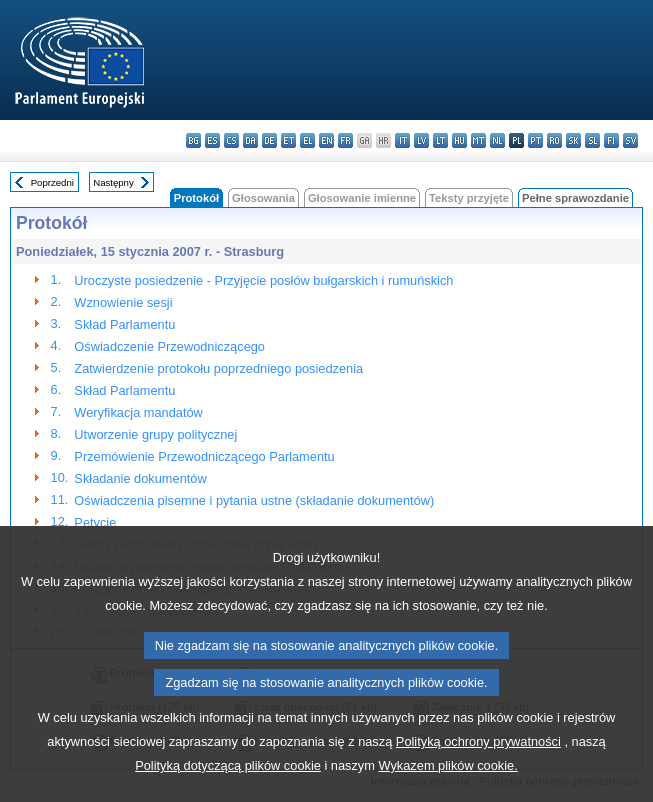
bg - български (193, 140)
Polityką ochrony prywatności (478, 760)
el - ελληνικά (307, 140)
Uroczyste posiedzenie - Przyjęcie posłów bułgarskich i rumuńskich (263, 280)
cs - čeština (231, 140)
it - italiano (402, 140)
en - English (326, 140)
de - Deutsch (269, 140)
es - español (212, 140)
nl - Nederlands (497, 140)
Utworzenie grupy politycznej (155, 434)
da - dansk (250, 140)
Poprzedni (52, 182)
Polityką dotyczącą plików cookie (228, 784)
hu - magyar (459, 140)
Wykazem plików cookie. (447, 784)
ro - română (554, 140)
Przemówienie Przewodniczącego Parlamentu (204, 456)
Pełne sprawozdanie (575, 198)
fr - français (345, 140)
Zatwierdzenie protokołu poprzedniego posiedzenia (218, 368)
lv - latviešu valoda (421, 140)
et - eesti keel (288, 140)
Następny (113, 182)
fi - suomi (611, 140)
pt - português (535, 140)
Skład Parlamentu (124, 324)
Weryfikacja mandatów (138, 412)
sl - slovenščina (592, 140)
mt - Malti (478, 140)
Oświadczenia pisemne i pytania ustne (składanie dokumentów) (254, 500)
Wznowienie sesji (123, 302)
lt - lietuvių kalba (440, 140)
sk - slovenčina (573, 140)
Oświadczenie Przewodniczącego (169, 346)
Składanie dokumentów (140, 478)
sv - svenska (630, 140)
